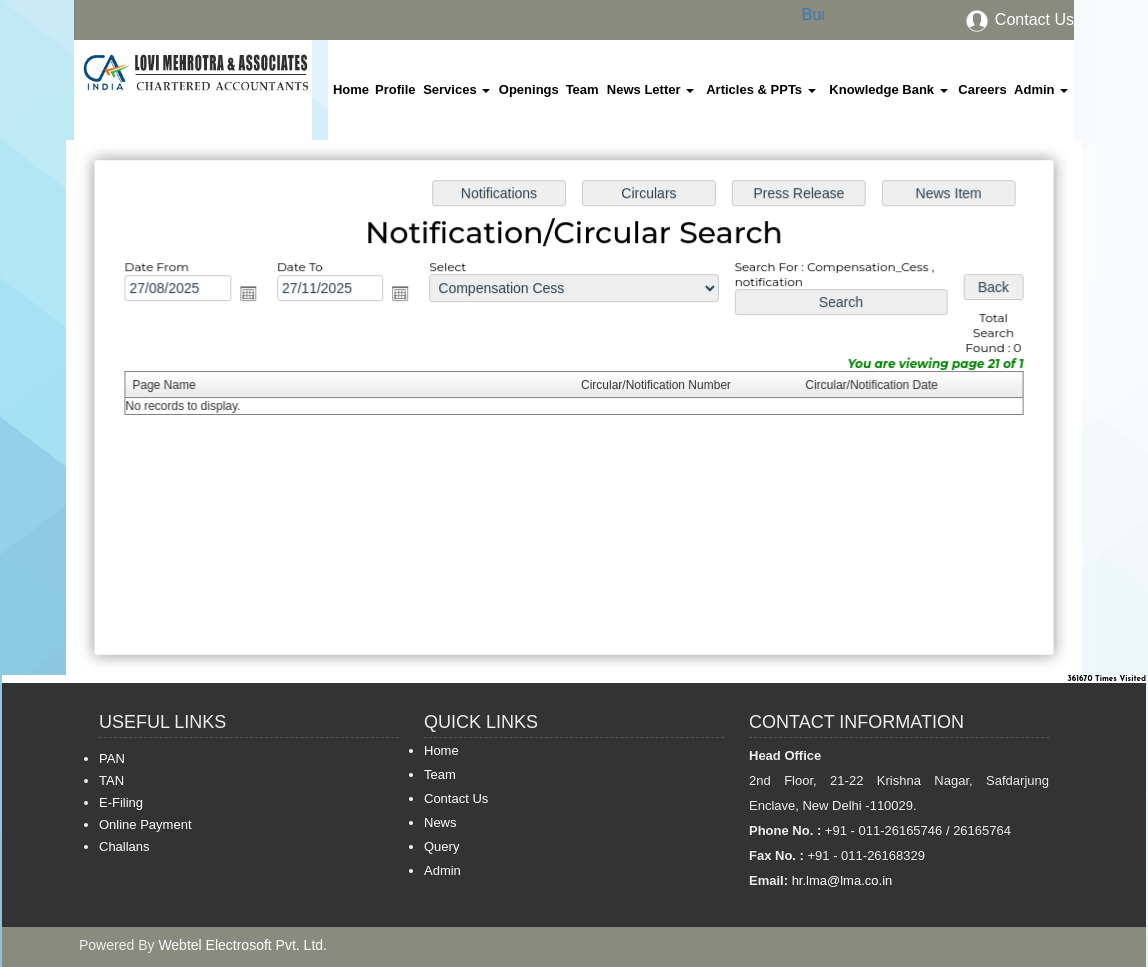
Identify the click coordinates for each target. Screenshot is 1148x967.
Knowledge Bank (888, 89)
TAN (111, 780)
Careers (982, 89)
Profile (395, 89)
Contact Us (1019, 19)
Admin (1041, 89)
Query (441, 846)
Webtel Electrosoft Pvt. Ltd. (242, 945)
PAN (112, 758)
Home (351, 89)
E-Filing (121, 802)
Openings (529, 89)
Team (582, 89)
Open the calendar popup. (255, 296)
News (440, 822)
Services (456, 89)
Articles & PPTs (760, 89)
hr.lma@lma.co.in (840, 880)
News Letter (650, 89)
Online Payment (145, 824)
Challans (124, 846)
